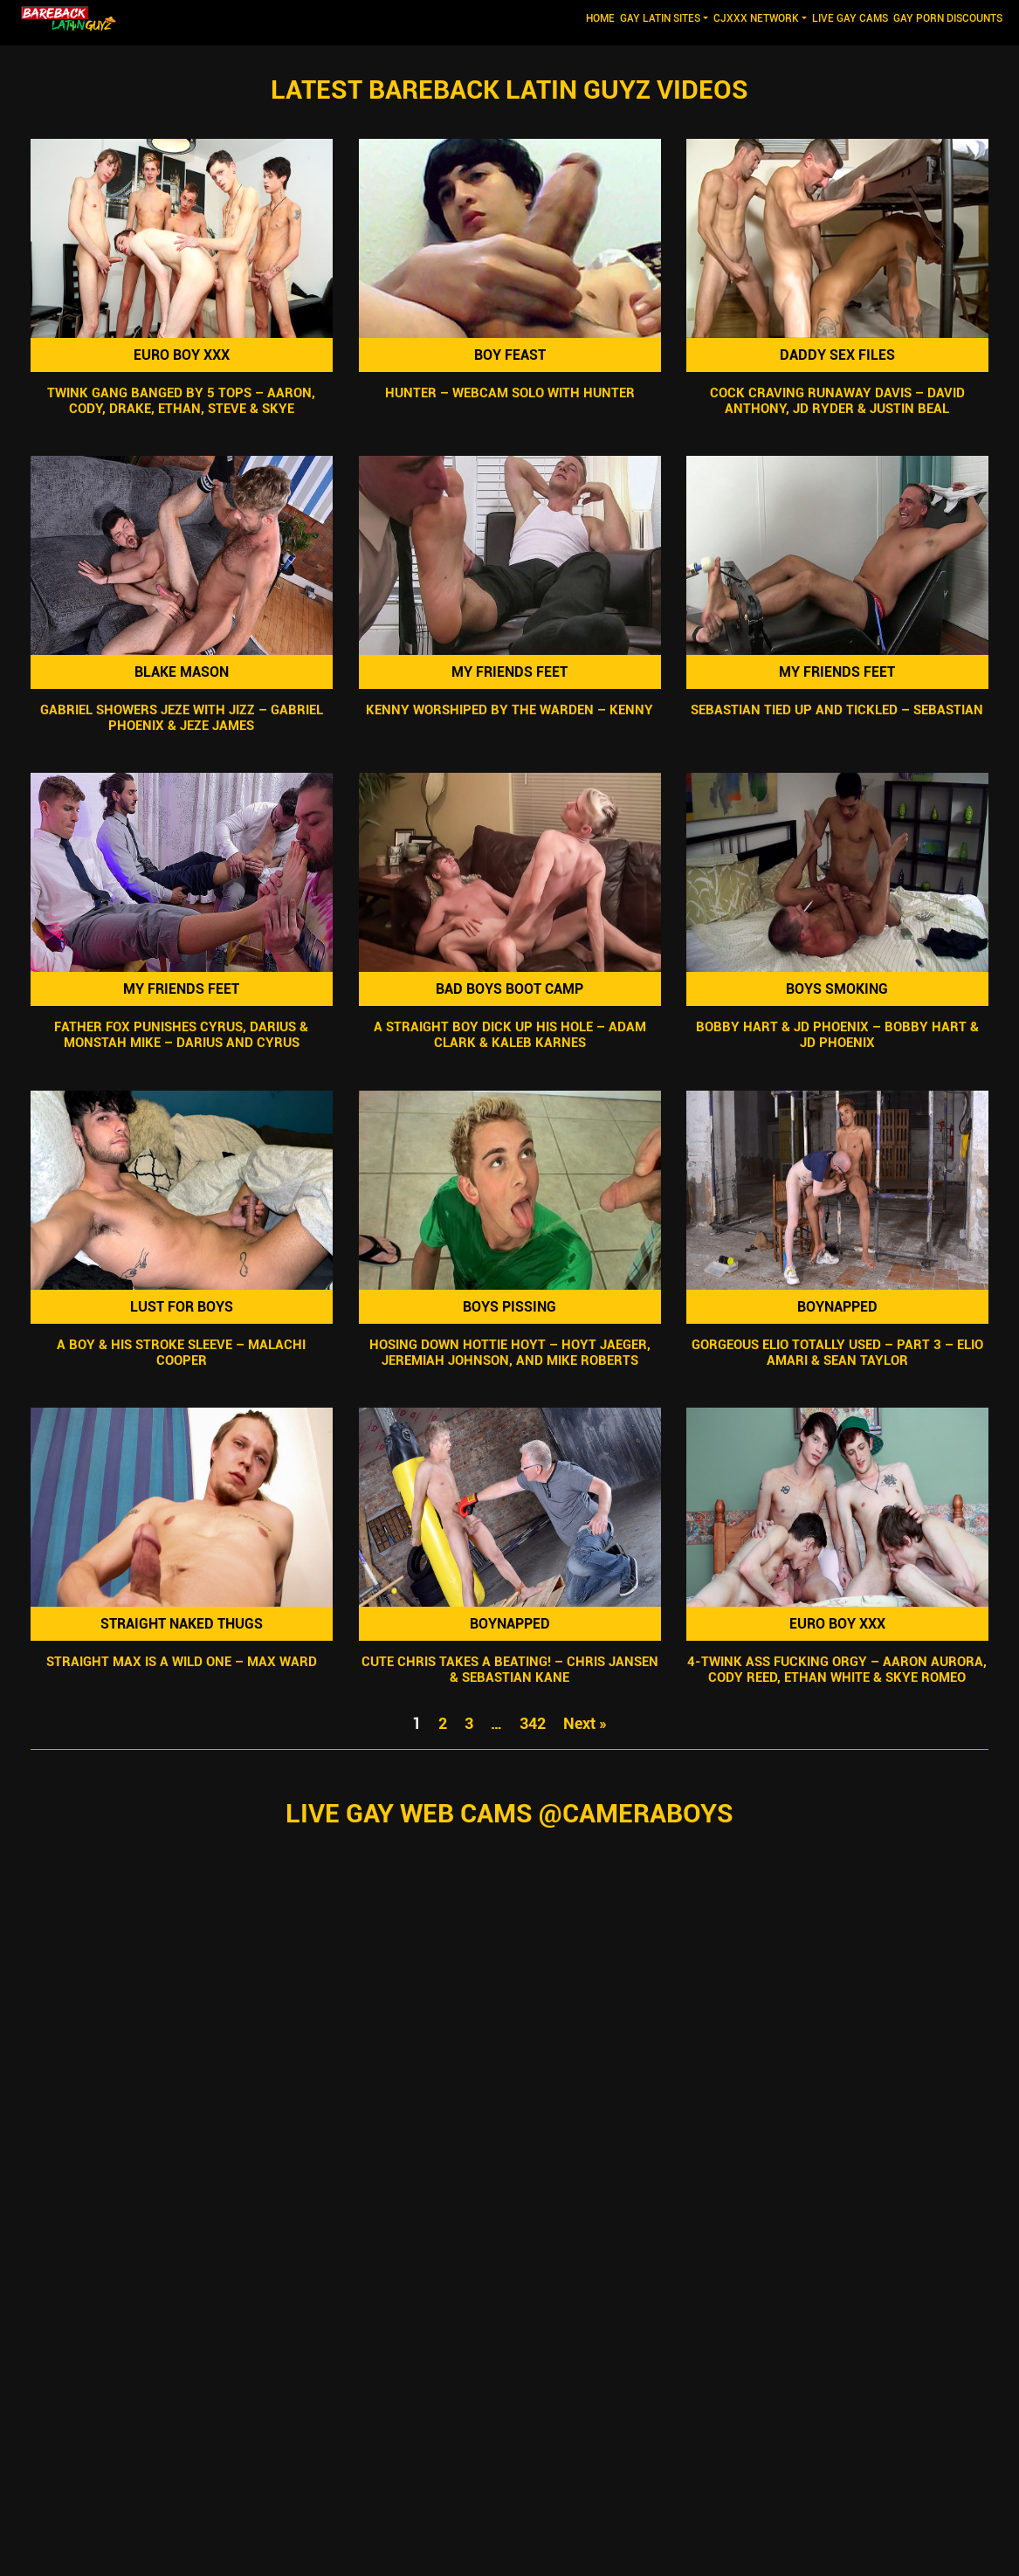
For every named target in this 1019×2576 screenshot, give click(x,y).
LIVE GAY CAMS (850, 18)
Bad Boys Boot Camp (509, 989)
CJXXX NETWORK (756, 18)
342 (533, 1723)
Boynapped (837, 1306)
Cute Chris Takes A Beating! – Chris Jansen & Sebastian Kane (509, 1669)
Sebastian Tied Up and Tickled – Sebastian (838, 710)
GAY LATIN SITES (660, 18)
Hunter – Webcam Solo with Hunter (510, 393)
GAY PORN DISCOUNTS (947, 18)
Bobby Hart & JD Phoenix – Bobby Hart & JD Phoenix (837, 1035)
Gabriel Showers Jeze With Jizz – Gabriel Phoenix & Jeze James (181, 718)
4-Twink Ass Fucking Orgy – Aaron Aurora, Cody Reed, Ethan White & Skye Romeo (838, 1669)
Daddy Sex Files (837, 355)
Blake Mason (181, 672)
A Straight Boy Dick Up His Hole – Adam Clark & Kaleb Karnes (510, 1035)
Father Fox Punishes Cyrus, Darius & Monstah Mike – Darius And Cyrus (181, 1035)
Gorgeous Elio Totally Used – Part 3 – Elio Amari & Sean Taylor (837, 1352)
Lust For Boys (181, 1306)
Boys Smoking (838, 989)
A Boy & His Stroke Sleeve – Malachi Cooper (181, 1352)
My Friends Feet (509, 672)
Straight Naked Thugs (181, 1623)
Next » (585, 1723)
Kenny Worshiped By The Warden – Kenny (509, 710)
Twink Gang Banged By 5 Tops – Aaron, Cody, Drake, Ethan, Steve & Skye (181, 401)
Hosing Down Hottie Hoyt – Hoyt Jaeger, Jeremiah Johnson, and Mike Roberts (510, 1352)
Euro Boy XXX (182, 355)
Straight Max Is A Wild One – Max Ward (181, 1662)
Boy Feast (510, 355)
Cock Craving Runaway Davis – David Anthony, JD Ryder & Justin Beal (837, 401)
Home (601, 17)
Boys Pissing (509, 1306)
